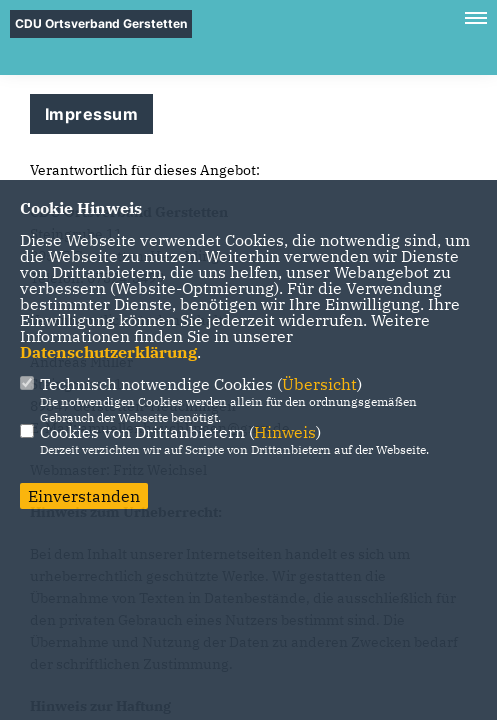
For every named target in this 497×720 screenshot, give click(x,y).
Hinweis (285, 432)
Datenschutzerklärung (108, 352)
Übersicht (319, 384)
